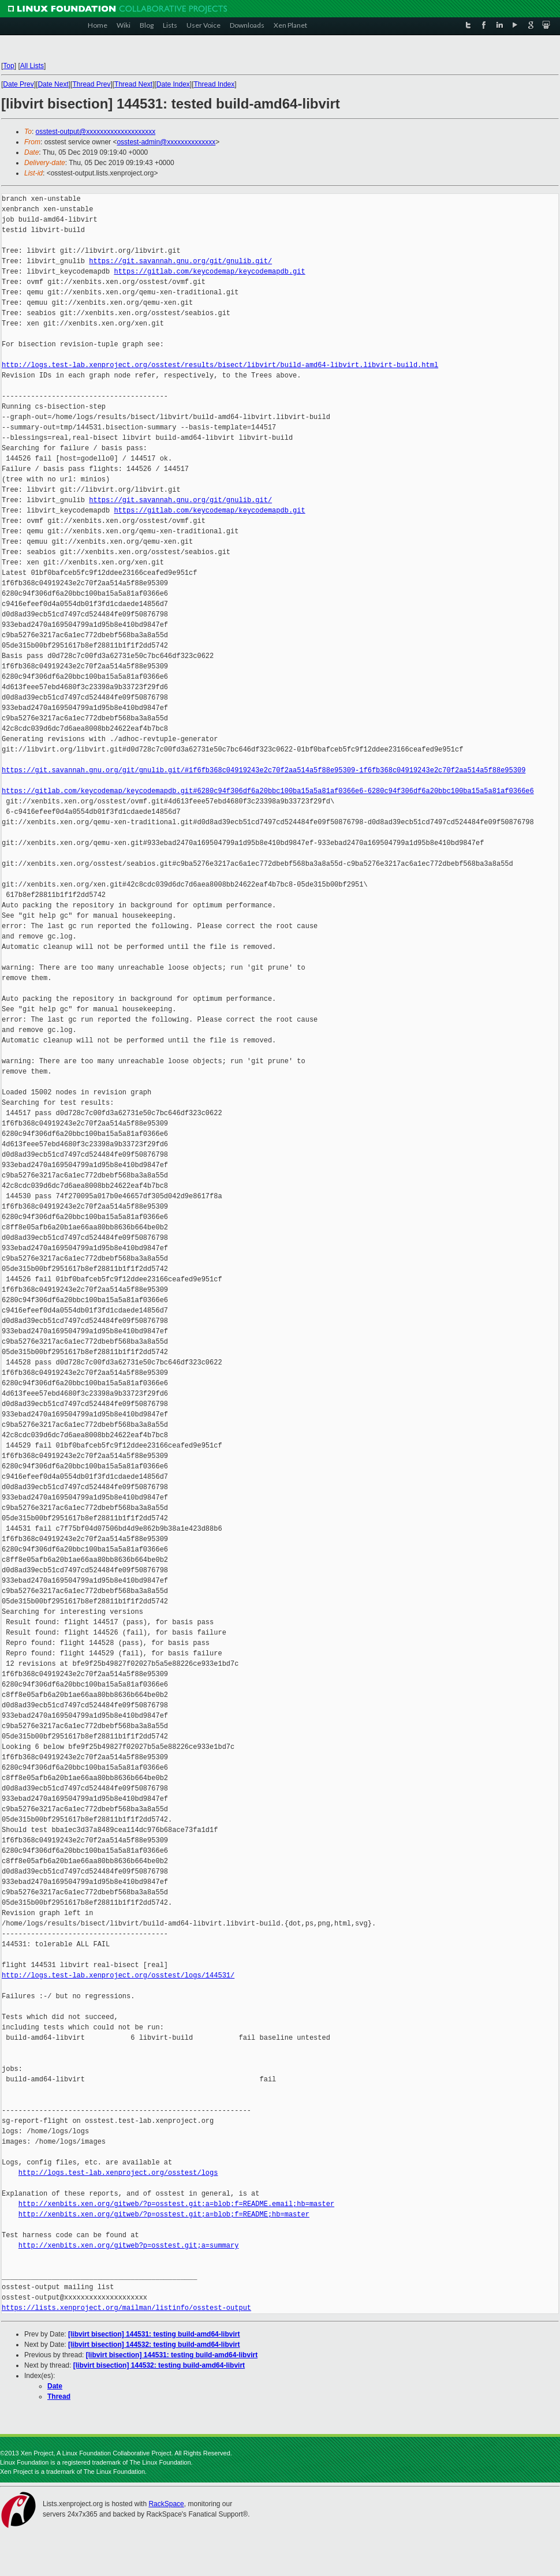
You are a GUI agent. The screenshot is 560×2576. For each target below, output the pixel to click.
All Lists (32, 66)
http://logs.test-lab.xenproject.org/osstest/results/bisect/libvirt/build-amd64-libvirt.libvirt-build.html (220, 365)
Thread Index (214, 84)
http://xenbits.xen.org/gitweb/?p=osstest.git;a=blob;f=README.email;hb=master (176, 2204)
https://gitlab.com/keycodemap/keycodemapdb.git (209, 271)
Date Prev (18, 84)
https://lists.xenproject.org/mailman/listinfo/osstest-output (126, 2308)
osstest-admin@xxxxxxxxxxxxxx (166, 142)
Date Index (173, 84)
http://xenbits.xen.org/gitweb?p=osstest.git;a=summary (128, 2245)
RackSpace (166, 2504)
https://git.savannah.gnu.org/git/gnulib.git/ (180, 261)
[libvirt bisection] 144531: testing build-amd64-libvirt (154, 2334)
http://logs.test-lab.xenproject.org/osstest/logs (118, 2173)
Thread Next (133, 84)
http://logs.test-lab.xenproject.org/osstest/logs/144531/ (118, 1975)
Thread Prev (91, 84)
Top (8, 66)
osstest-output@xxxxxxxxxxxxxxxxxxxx (96, 132)
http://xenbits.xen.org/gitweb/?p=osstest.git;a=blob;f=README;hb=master (163, 2214)
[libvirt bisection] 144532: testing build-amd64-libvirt (154, 2345)
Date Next (53, 84)
